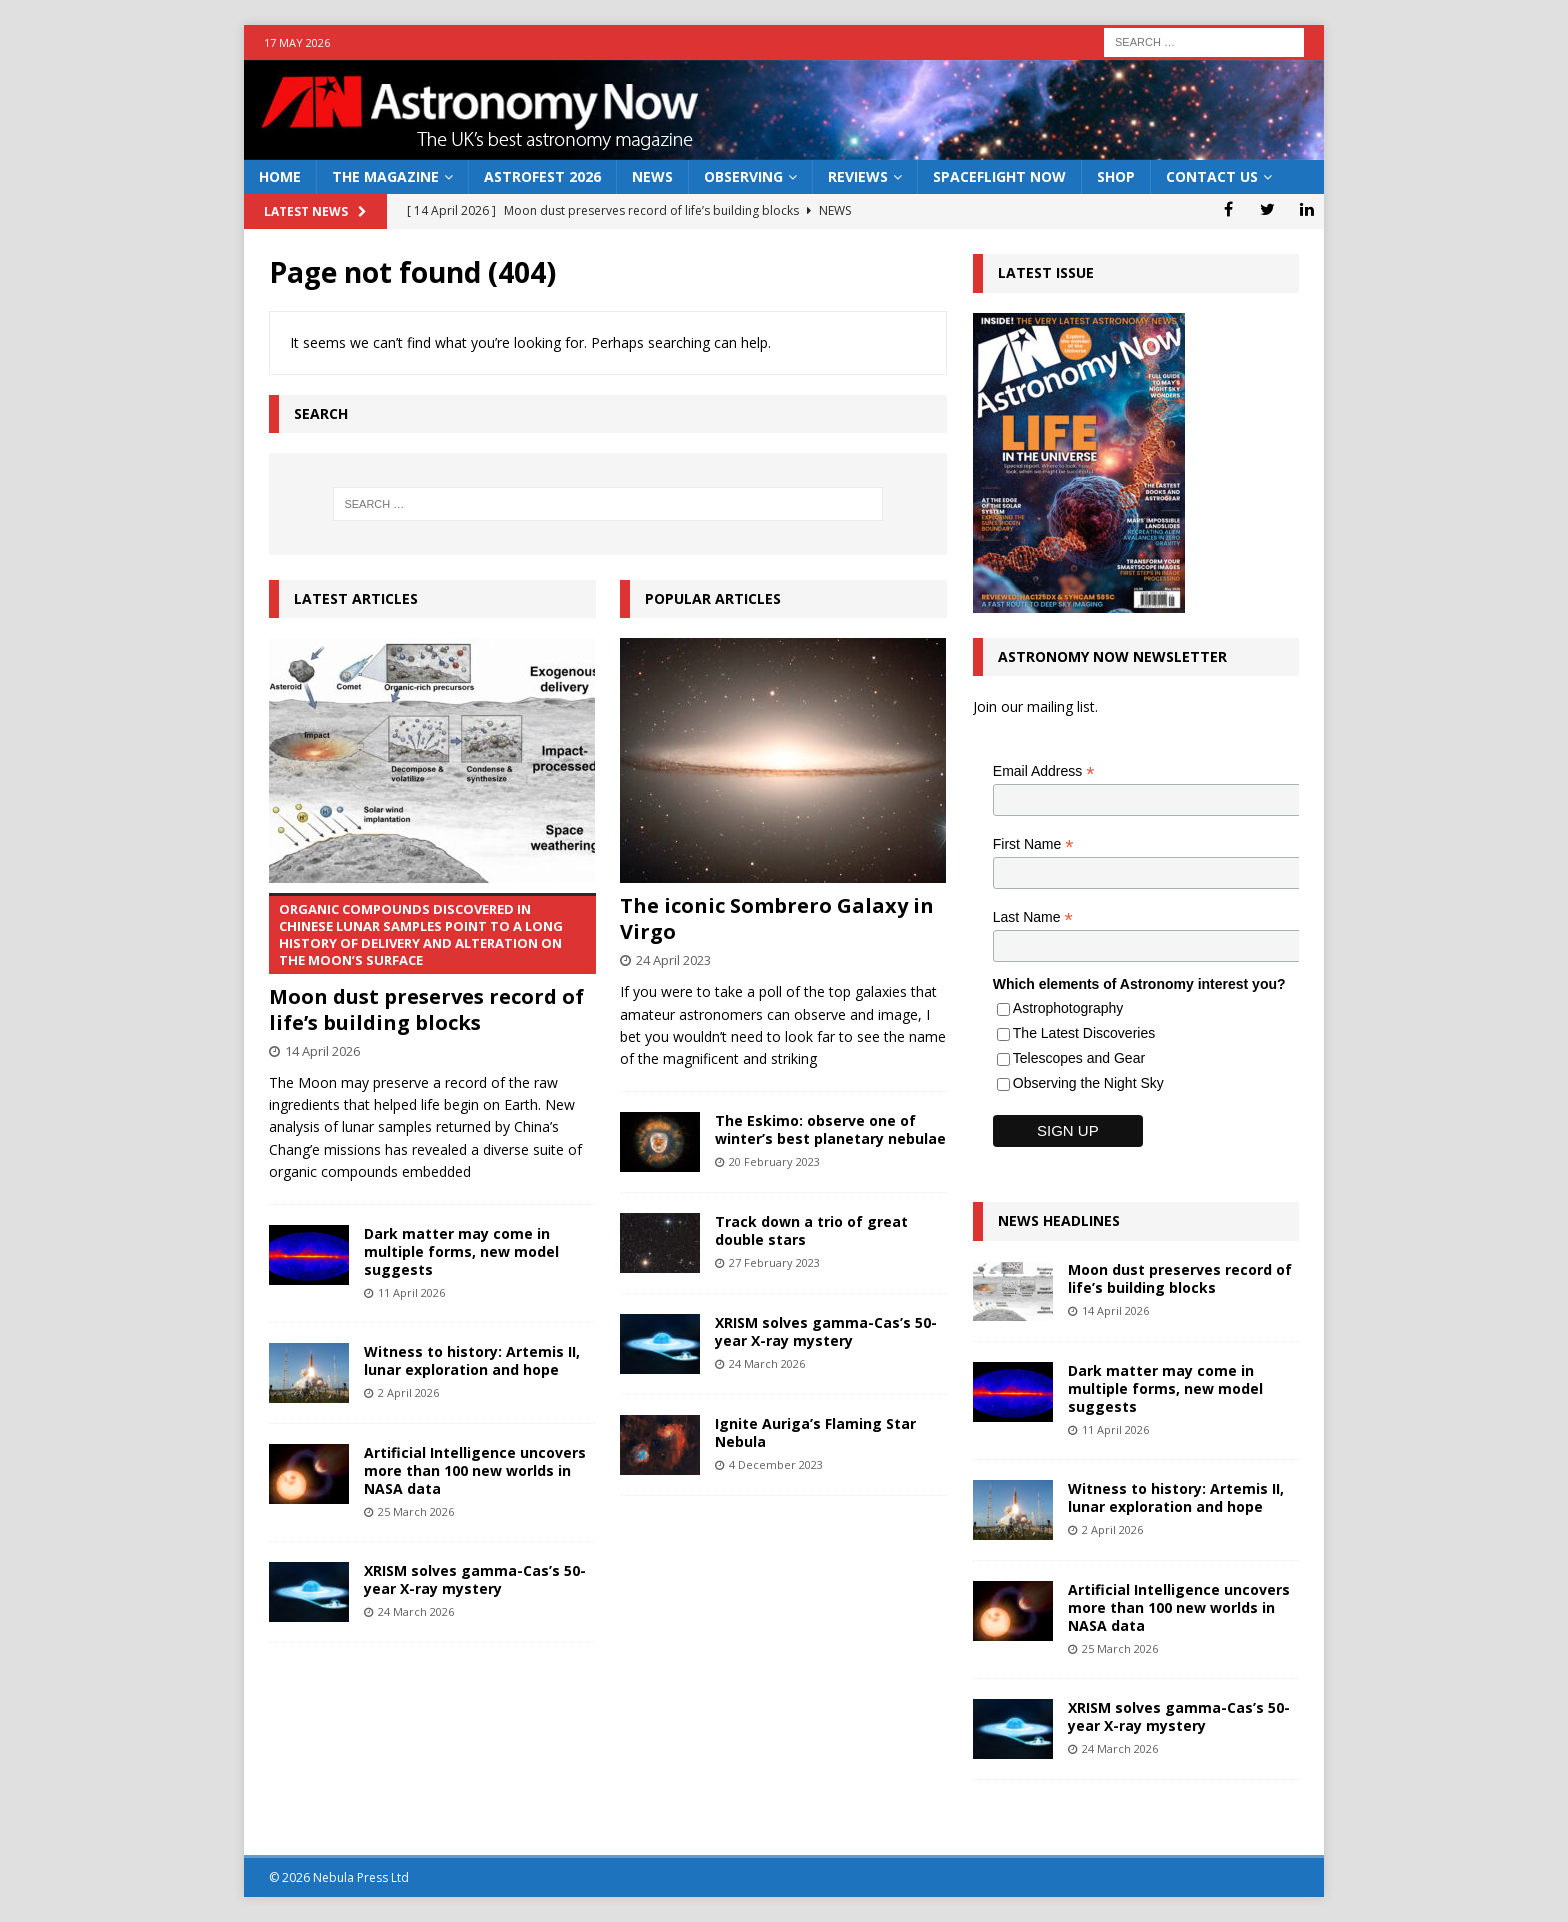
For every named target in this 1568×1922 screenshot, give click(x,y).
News (652, 176)
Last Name (1033, 917)
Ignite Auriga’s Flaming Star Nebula (815, 1432)
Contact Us (1212, 176)
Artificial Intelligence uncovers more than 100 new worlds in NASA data (475, 1470)
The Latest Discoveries (1084, 1033)
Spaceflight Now (999, 176)
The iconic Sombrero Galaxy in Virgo (777, 918)
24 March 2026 (416, 1611)
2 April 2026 (408, 1392)
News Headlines (1059, 1220)
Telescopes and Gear (1079, 1058)
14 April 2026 (322, 1051)
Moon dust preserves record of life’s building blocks (432, 964)
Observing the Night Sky (1088, 1083)
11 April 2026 (411, 1292)
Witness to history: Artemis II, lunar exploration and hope (472, 1360)
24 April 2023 (673, 960)
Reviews (858, 176)
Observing (743, 176)
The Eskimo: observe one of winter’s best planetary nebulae (830, 1129)
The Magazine (385, 176)
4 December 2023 (776, 1464)
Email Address (1044, 771)
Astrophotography (1068, 1008)
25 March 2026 (416, 1511)
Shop (1116, 176)
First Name (1033, 844)
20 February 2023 (774, 1161)
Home (280, 176)
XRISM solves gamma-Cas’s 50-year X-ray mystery (475, 1579)
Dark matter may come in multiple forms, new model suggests (461, 1251)
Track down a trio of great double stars (811, 1230)
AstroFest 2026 (542, 176)
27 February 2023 (774, 1262)
